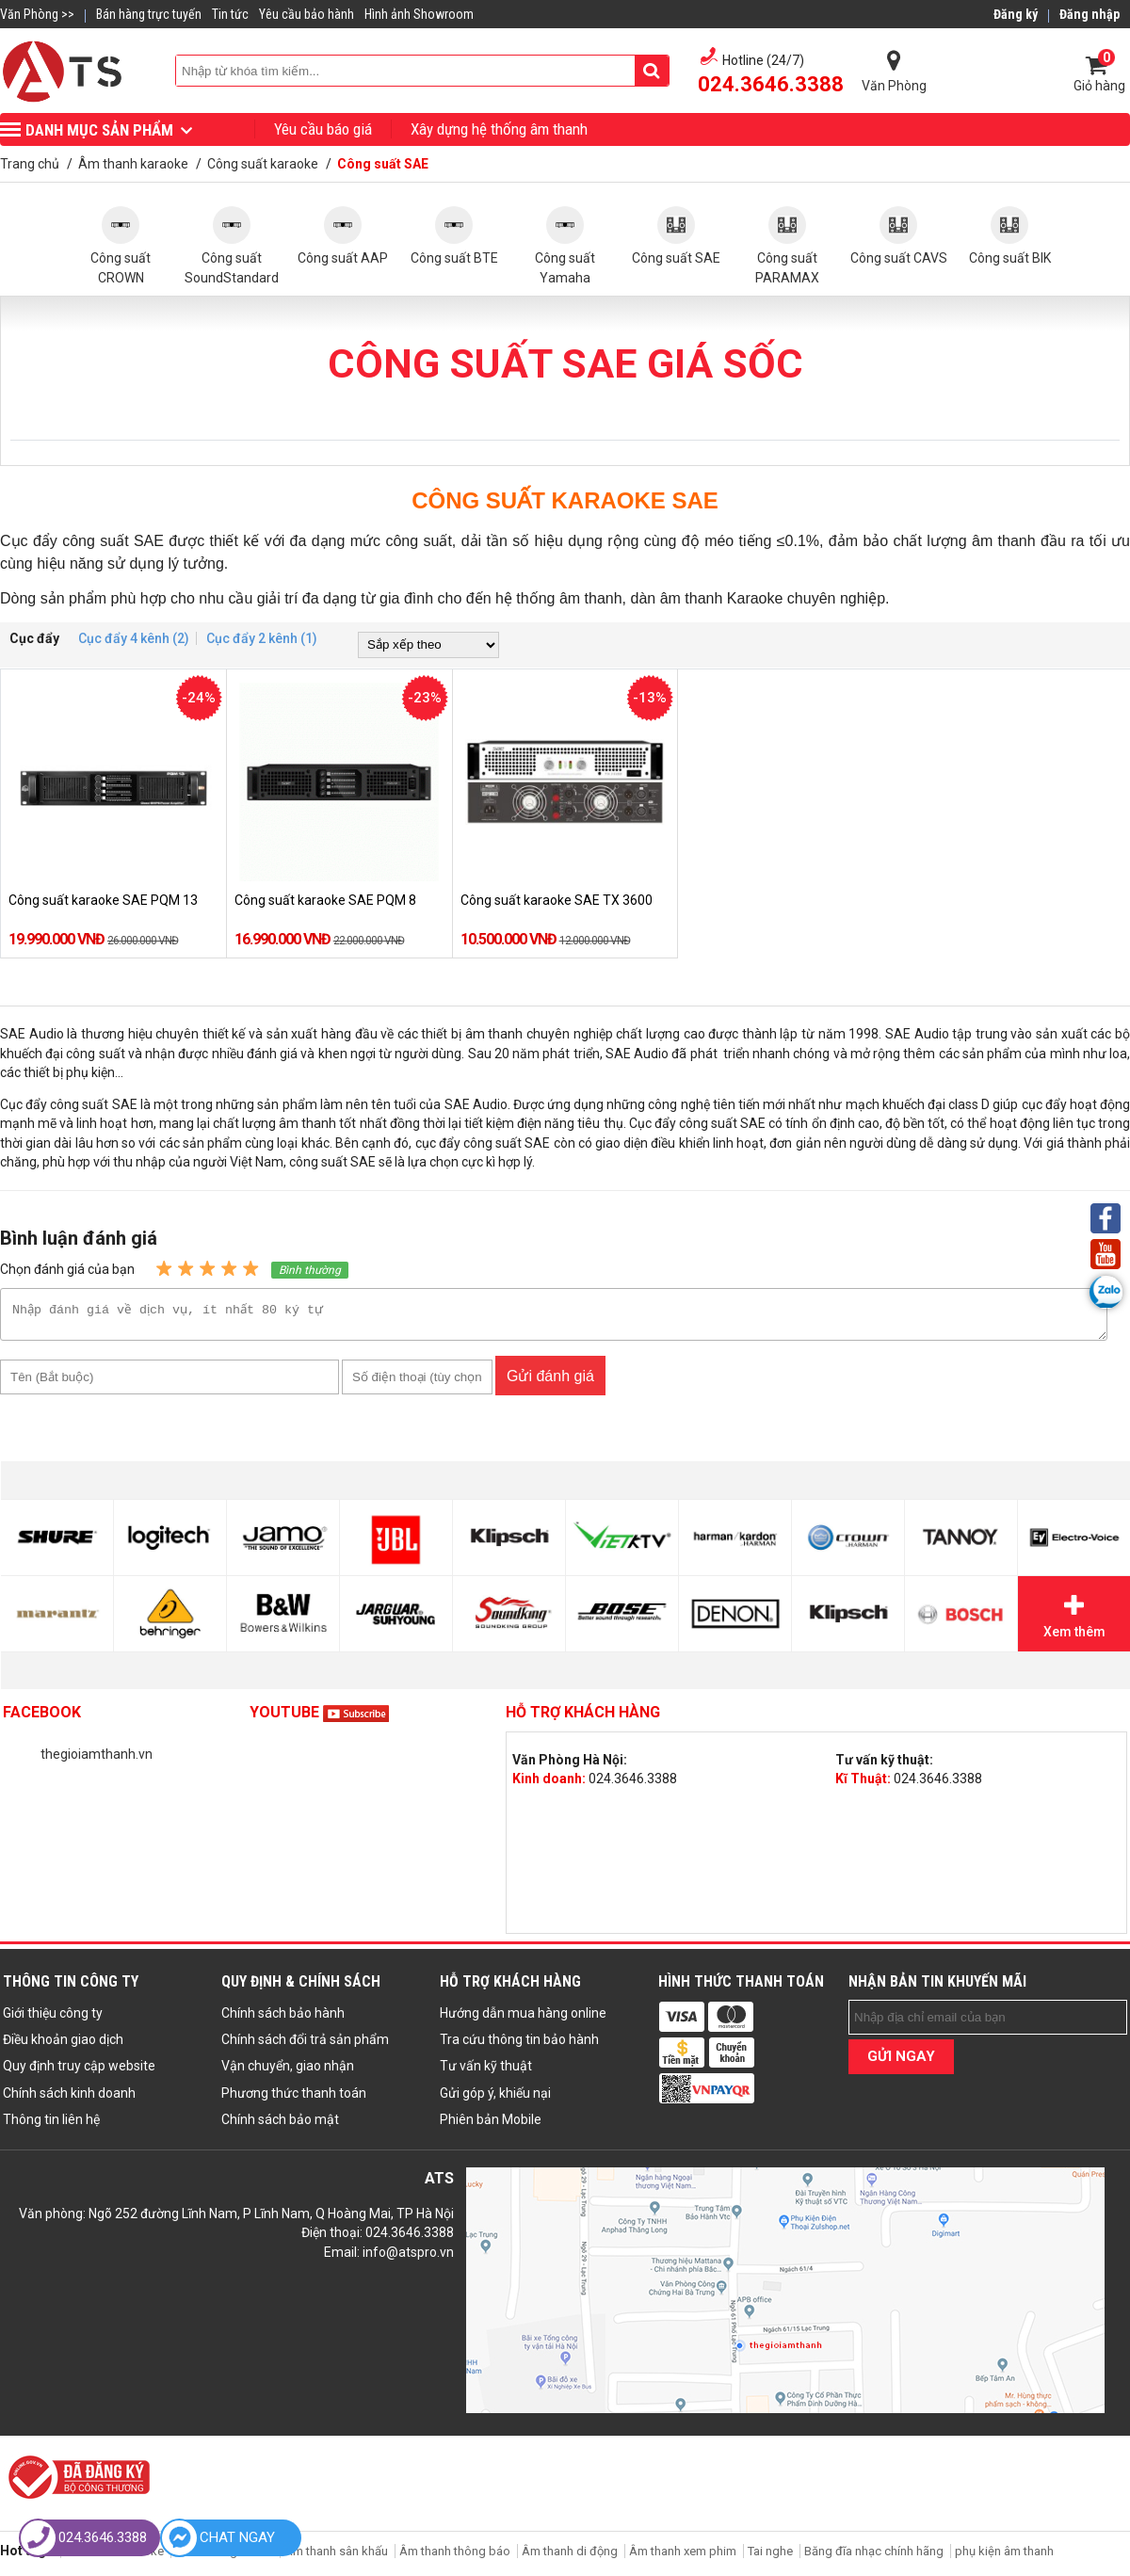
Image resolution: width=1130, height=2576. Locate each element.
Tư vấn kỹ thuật (486, 2071)
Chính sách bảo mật (280, 2125)
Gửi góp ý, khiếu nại (495, 2098)
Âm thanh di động (570, 2557)
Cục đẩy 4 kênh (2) (133, 638)
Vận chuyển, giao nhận (287, 2071)
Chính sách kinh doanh (69, 2098)
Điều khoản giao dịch (63, 2045)
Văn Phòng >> (37, 14)
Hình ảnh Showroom (419, 14)
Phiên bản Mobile (490, 2125)
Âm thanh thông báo (454, 2557)
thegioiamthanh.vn (96, 1759)
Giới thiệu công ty (53, 2018)
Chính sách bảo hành (283, 2018)
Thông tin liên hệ (51, 2125)
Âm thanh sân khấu (336, 2557)
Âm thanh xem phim (684, 2557)
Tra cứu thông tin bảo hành (519, 2045)
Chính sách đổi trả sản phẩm (305, 2045)
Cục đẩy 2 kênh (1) (261, 638)
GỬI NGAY (901, 2061)
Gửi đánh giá (550, 1382)
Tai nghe (770, 2557)
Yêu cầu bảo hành (306, 14)
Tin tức (230, 14)
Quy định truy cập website (79, 2071)
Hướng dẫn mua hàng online (523, 2018)
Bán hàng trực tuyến (149, 14)
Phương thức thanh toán (293, 2098)
